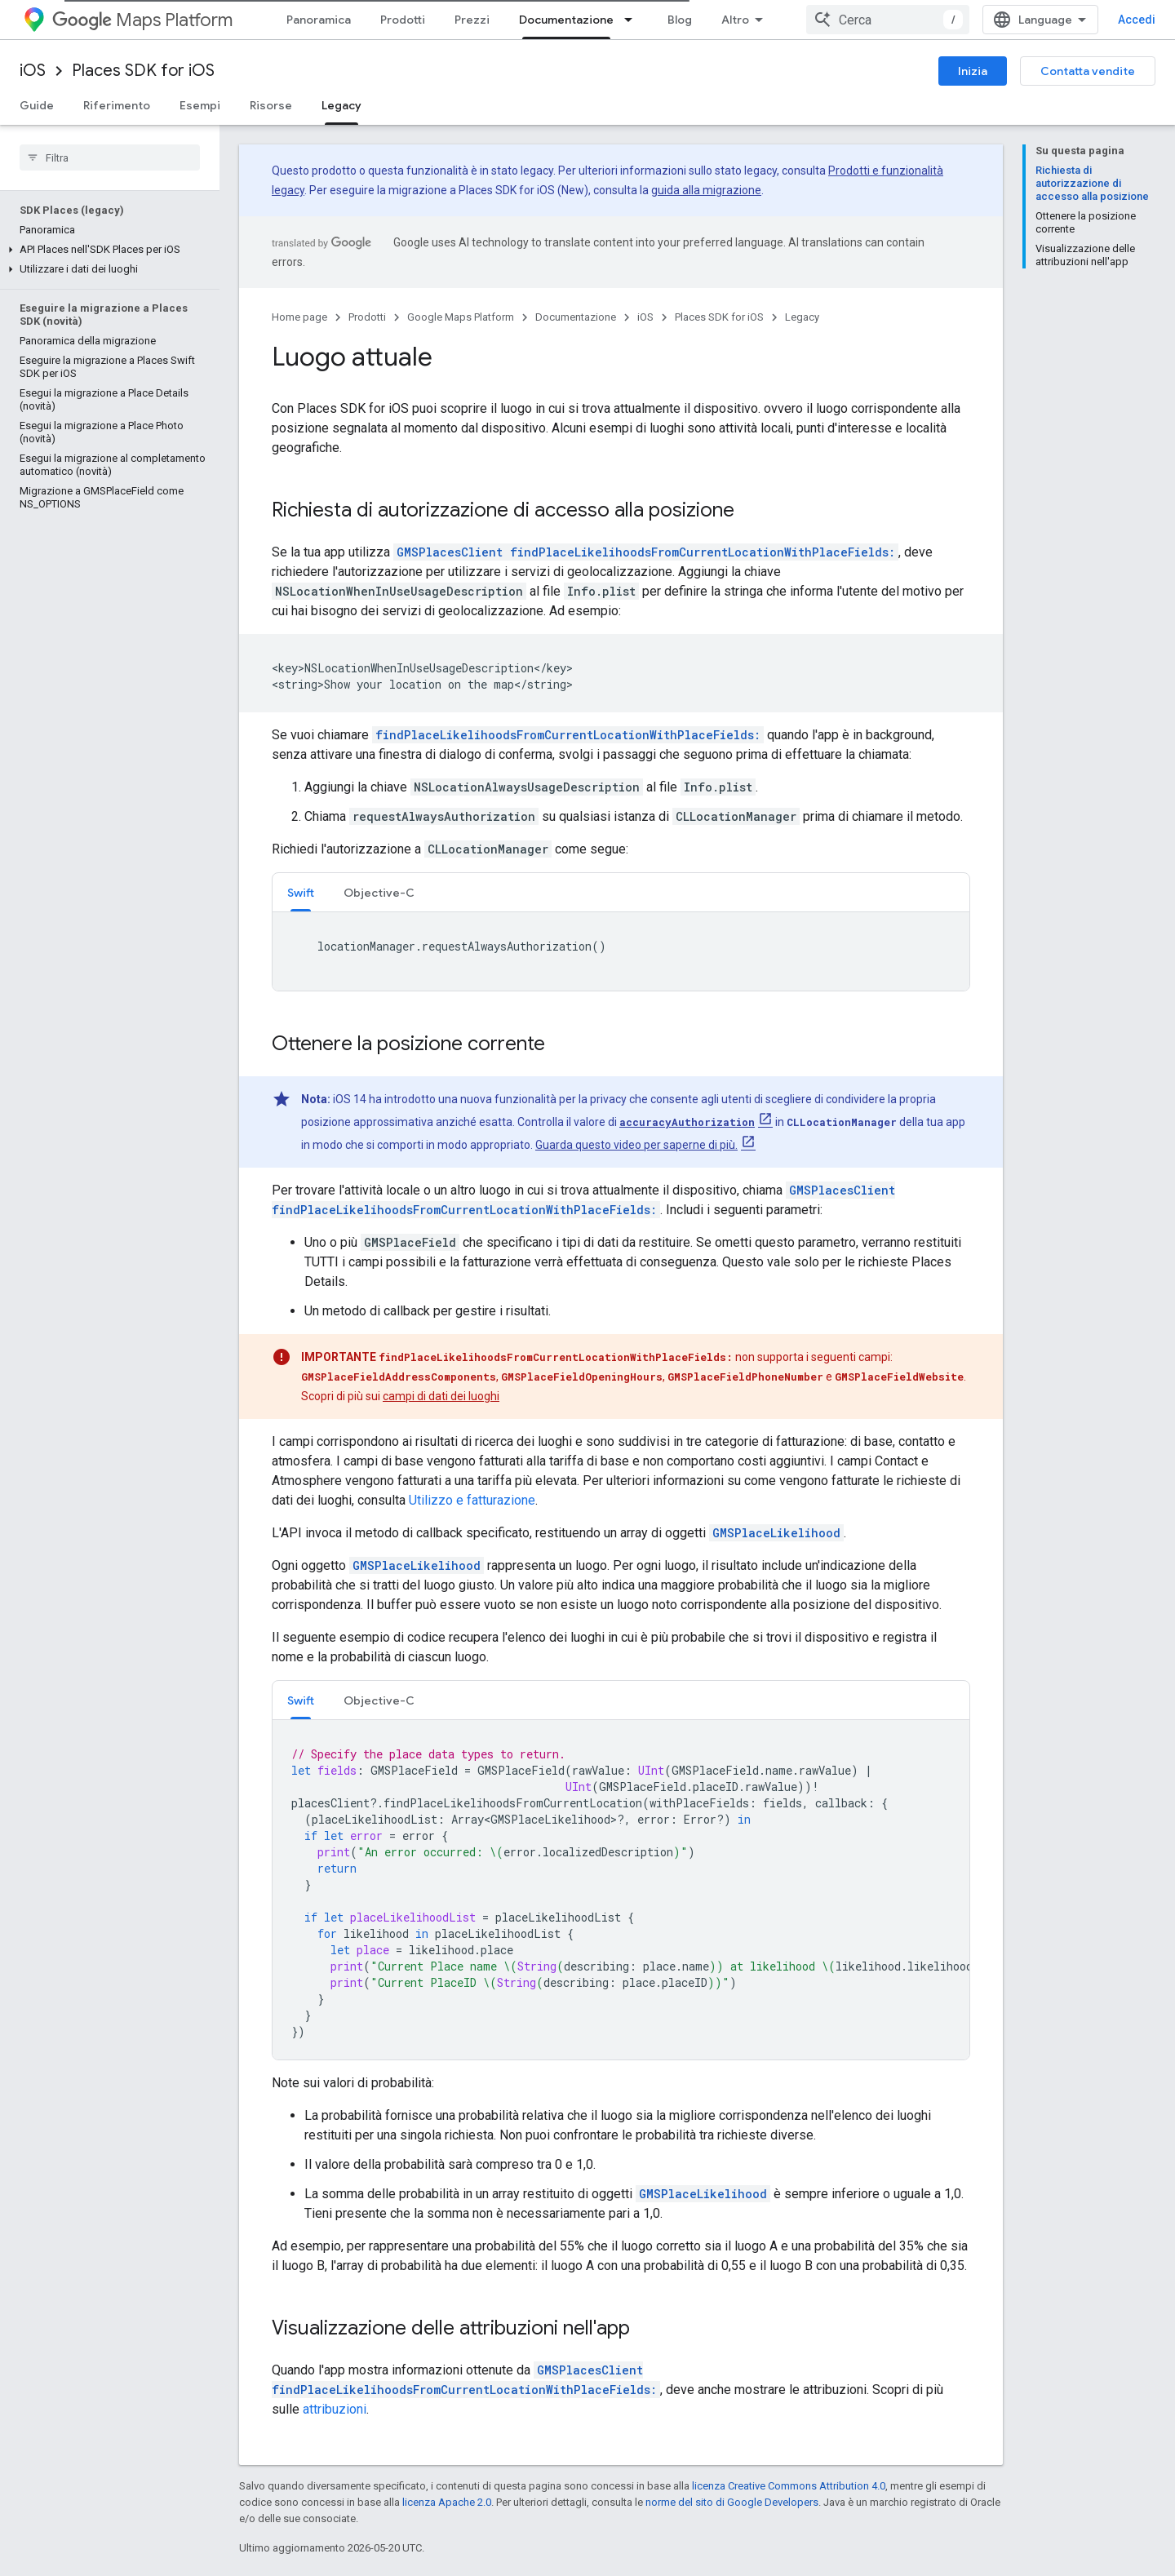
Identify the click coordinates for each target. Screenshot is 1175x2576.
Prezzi (472, 19)
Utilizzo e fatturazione (472, 1500)
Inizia (972, 71)
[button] (106, 249)
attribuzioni (334, 2409)
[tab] (301, 892)
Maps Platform (142, 20)
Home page (299, 317)
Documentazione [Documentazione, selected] (566, 19)
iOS (33, 70)
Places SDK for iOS (143, 70)
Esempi (200, 105)
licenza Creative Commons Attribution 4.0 (788, 2486)
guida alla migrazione (706, 190)
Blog (679, 19)
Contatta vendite (1087, 71)
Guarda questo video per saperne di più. (636, 1144)
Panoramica (318, 19)
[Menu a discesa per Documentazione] (633, 19)
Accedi (1136, 19)
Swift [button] (300, 892)
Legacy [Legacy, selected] (341, 105)
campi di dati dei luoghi (441, 1396)
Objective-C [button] (379, 892)
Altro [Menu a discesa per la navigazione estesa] (735, 19)
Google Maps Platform (460, 317)
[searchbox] (110, 157)
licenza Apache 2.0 (446, 2502)
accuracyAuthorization (687, 1121)
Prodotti (402, 19)
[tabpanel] (621, 951)
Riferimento (116, 105)
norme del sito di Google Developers (731, 2502)
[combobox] (887, 19)
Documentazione (575, 317)
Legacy (802, 317)
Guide (37, 105)
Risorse (271, 105)
